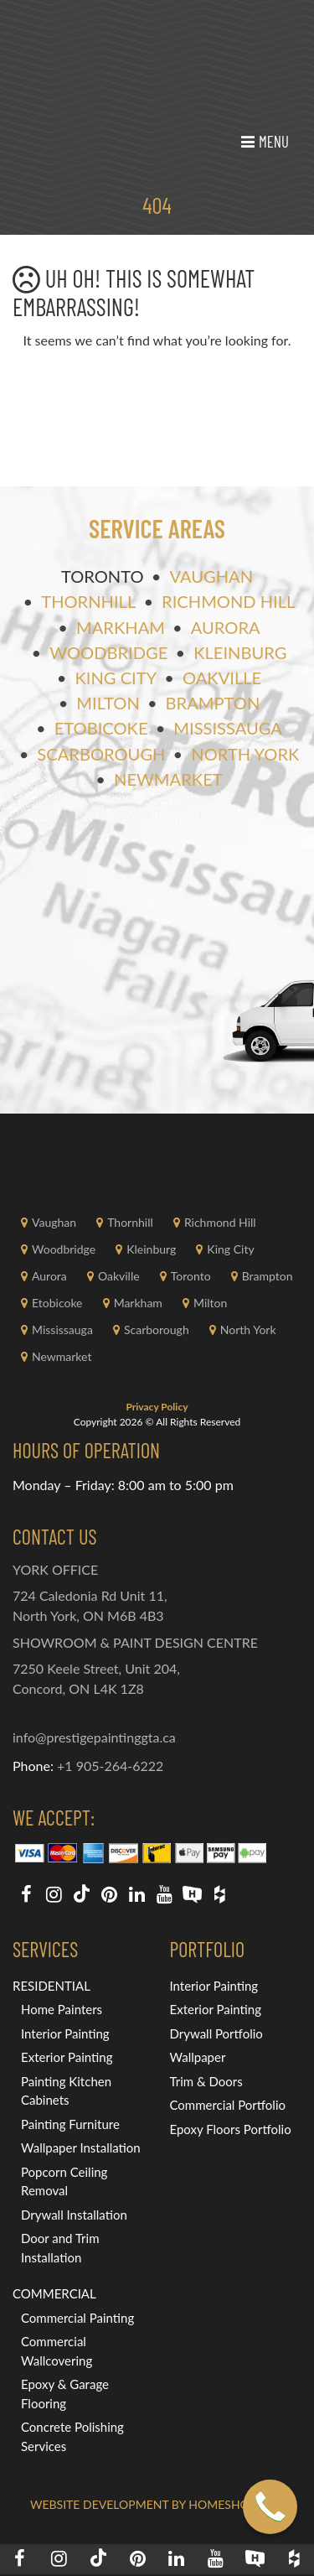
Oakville (222, 677)
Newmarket (168, 779)
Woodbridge (108, 652)
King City (116, 677)
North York (245, 754)
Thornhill (88, 601)
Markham (120, 627)
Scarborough (101, 754)
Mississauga (227, 728)
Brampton (213, 703)
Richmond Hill (228, 601)
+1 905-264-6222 (110, 1766)
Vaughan (211, 576)
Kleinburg (239, 652)
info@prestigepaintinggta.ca (94, 1737)
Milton (107, 703)
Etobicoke (101, 728)
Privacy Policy (157, 1406)
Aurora (225, 627)
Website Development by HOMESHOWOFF (157, 2504)
